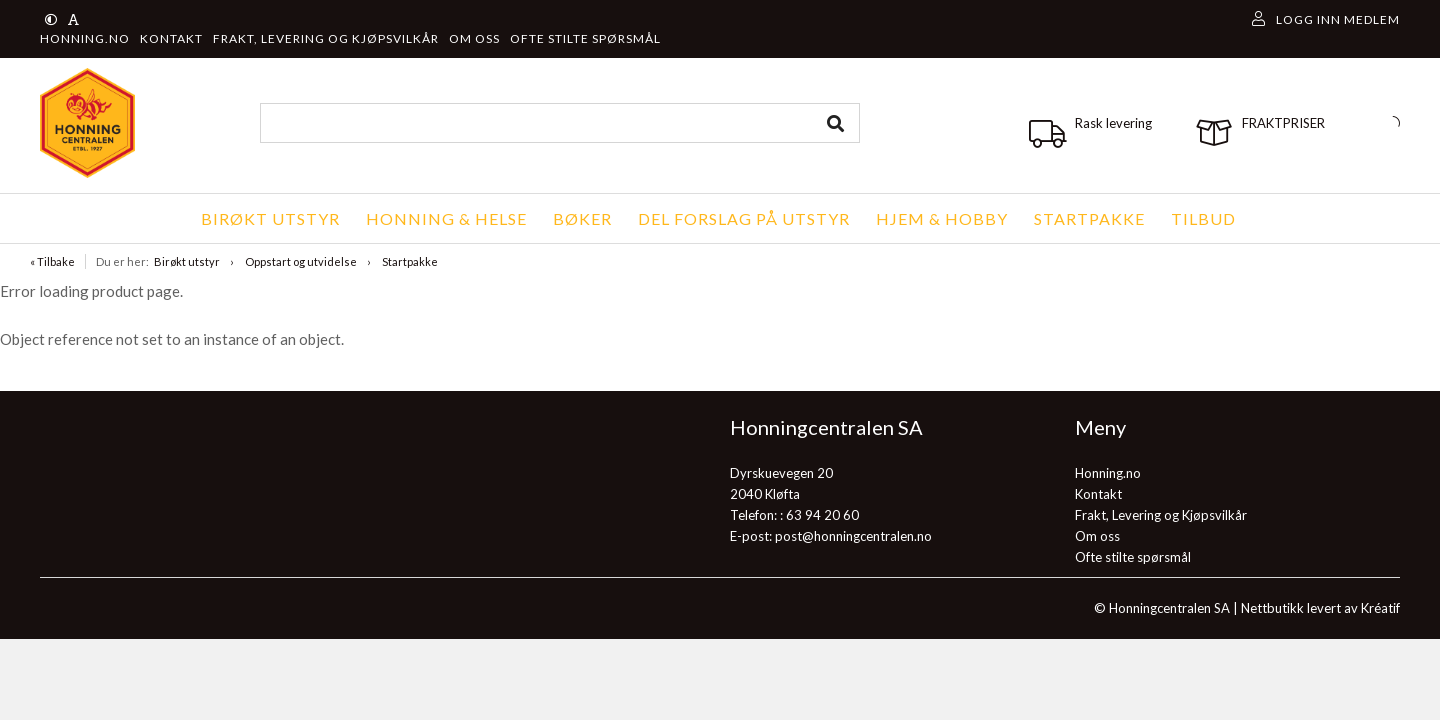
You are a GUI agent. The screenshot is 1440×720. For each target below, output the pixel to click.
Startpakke (410, 261)
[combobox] (560, 123)
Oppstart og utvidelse (301, 261)
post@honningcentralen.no (853, 536)
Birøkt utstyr (187, 261)
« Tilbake (52, 261)
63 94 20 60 (822, 515)
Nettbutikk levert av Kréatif (1320, 608)
